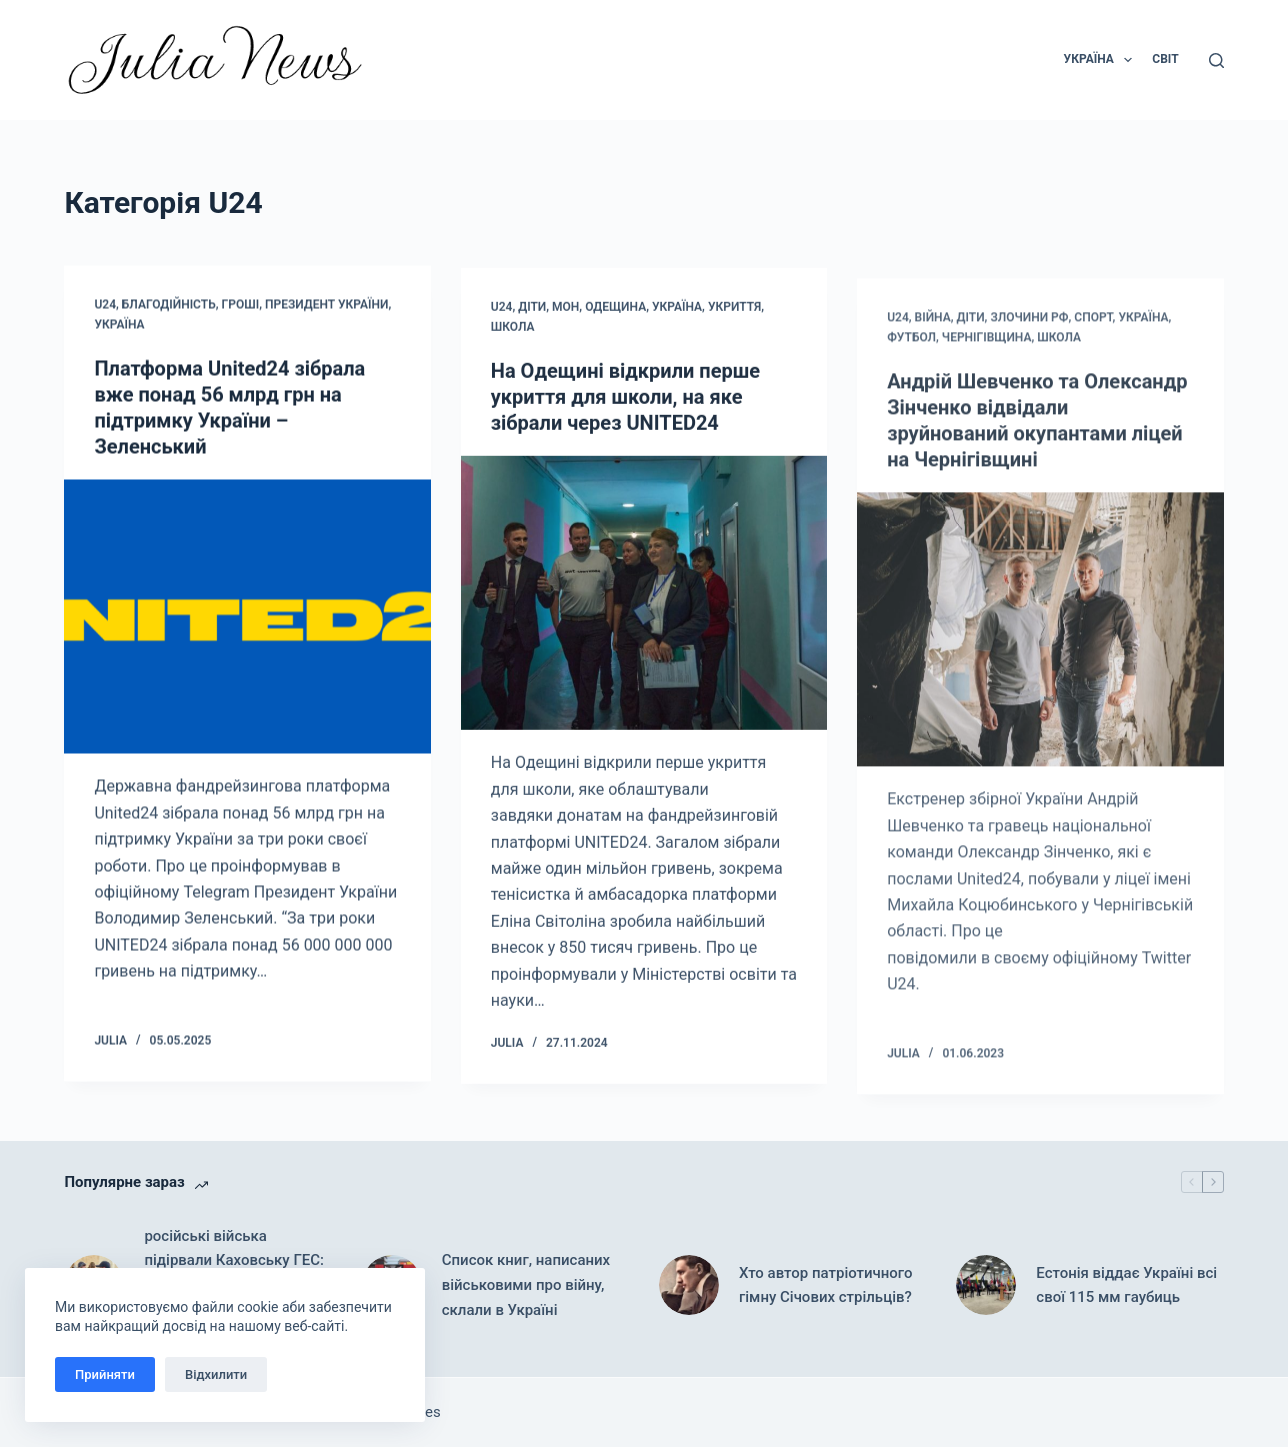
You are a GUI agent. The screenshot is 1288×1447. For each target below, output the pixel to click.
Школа (513, 330)
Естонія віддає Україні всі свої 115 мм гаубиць (1126, 1285)
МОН (565, 311)
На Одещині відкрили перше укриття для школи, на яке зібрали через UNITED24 (625, 400)
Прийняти (105, 1374)
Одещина (615, 311)
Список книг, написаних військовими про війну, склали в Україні (526, 1285)
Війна (933, 338)
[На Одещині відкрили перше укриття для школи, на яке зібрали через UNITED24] (644, 596)
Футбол (911, 357)
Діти (532, 311)
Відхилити (216, 1374)
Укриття (734, 311)
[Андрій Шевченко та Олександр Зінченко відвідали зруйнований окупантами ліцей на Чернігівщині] (1040, 649)
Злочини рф (1029, 338)
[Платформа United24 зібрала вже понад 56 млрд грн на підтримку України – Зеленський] (247, 617)
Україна (119, 325)
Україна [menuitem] (1102, 60)
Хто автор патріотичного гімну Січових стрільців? (826, 1285)
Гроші (241, 305)
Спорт (1093, 338)
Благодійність (169, 305)
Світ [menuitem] (1165, 59)
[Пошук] (1216, 60)
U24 (105, 305)
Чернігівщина (987, 357)
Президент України (326, 305)
